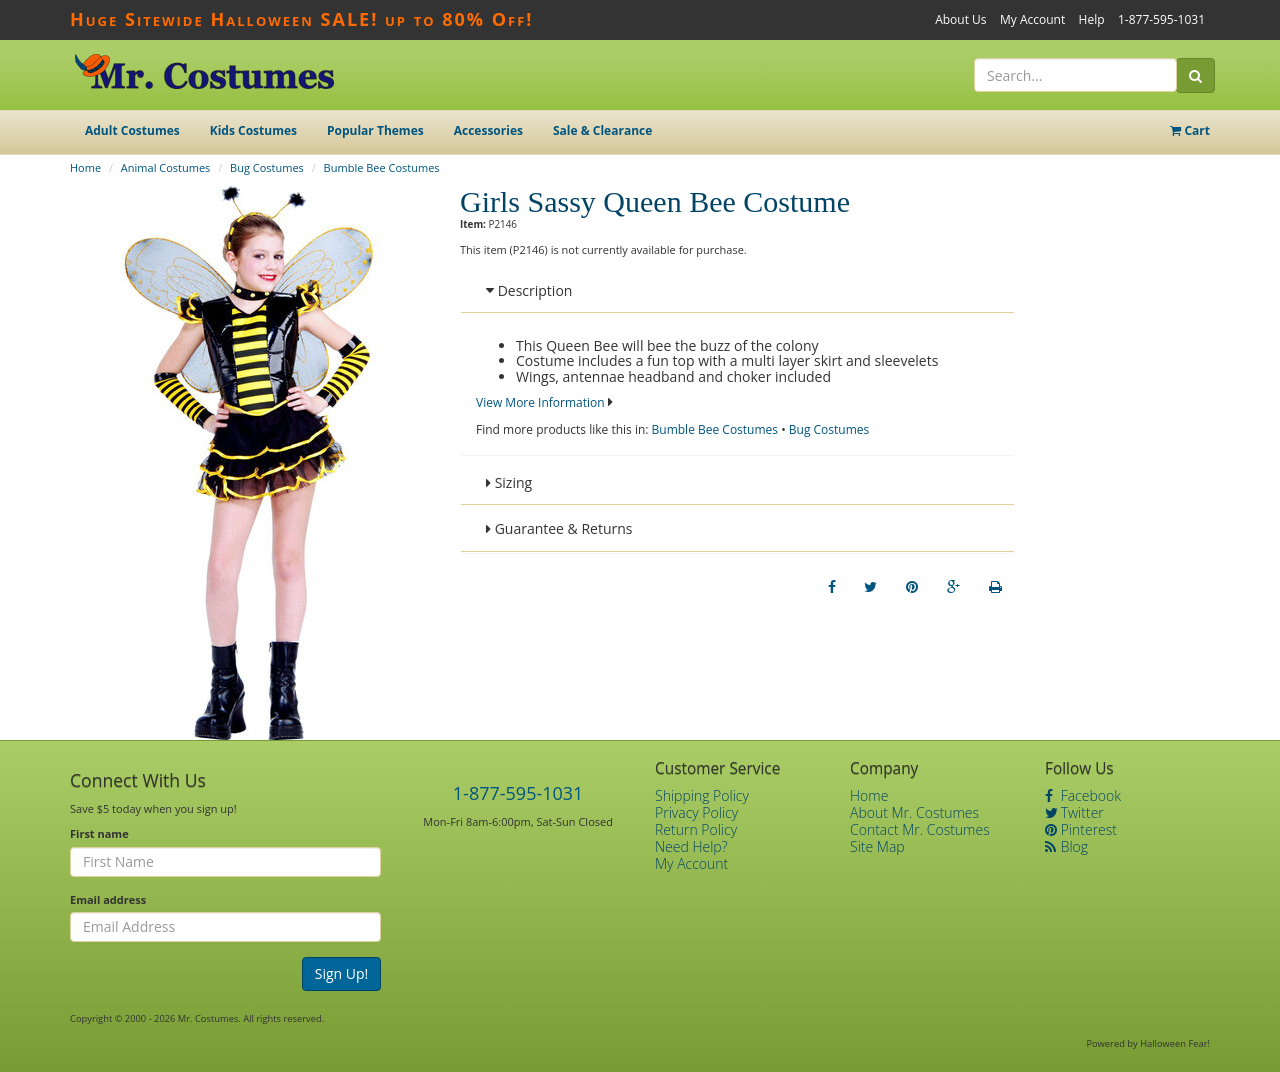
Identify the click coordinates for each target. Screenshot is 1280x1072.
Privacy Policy (696, 812)
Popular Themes (375, 130)
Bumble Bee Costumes (382, 167)
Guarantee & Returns (559, 528)
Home (85, 167)
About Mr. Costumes (914, 812)
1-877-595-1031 (1161, 19)
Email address (108, 899)
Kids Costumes (253, 130)
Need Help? (691, 846)
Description (529, 290)
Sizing (509, 482)
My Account (1032, 19)
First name (99, 833)
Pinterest (1081, 829)
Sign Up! (342, 973)
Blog (1066, 846)
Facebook (1083, 795)
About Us (960, 19)
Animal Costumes (165, 167)
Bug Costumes (267, 167)
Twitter (1074, 812)
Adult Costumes (132, 130)
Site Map (877, 846)
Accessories (488, 130)
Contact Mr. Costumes (920, 829)
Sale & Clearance (602, 130)
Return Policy (696, 829)
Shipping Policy (702, 795)
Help (1092, 19)
